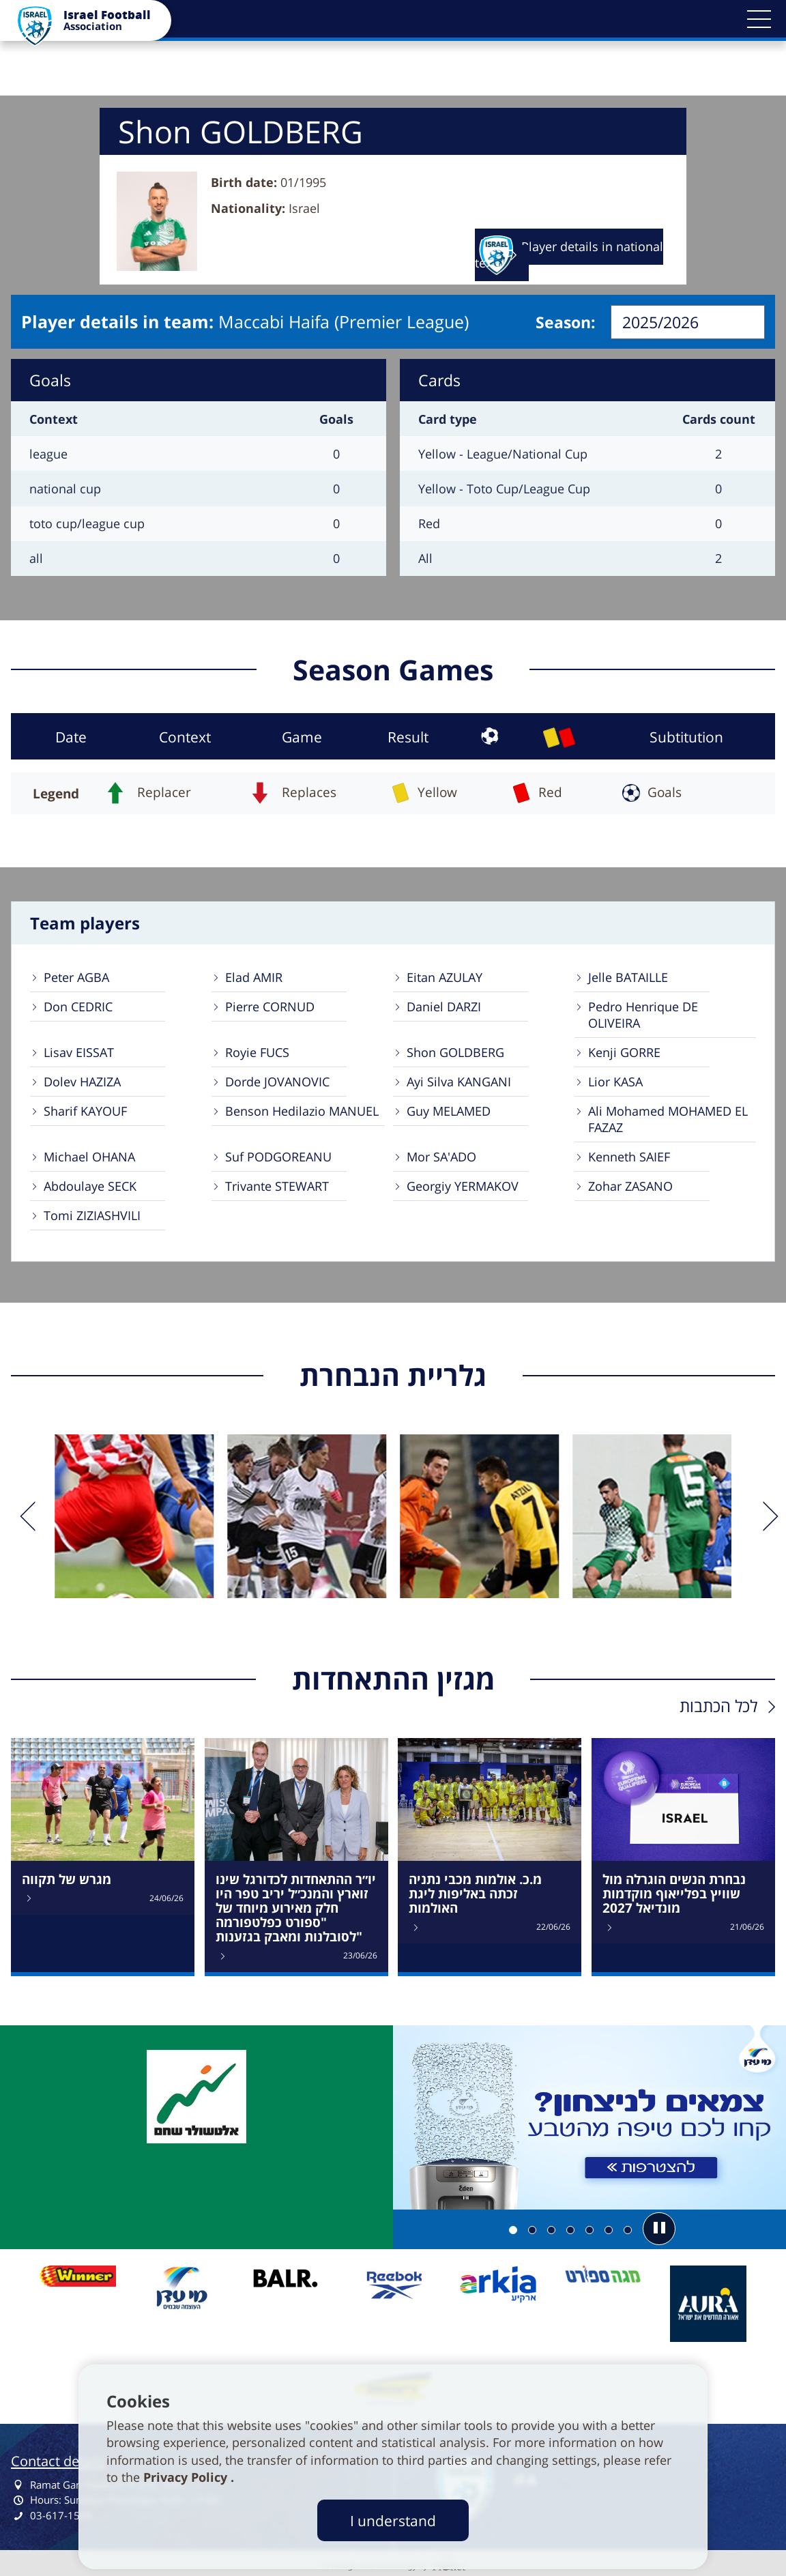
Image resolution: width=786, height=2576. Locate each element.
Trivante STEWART (277, 1186)
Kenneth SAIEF (629, 1156)
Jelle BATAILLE (628, 977)
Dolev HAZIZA (82, 1081)
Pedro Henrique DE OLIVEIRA (643, 1014)
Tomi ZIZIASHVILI (92, 1215)
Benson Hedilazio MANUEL (302, 1111)
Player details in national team (569, 254)
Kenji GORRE (624, 1052)
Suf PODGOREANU (278, 1156)
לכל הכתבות (718, 1705)
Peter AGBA (76, 977)
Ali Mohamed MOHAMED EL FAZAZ (668, 1119)
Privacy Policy (187, 2477)
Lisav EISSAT (79, 1052)
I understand (393, 2520)
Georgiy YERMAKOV (463, 1186)
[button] (759, 19)
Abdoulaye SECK (90, 1186)
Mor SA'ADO (441, 1156)
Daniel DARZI (444, 1006)
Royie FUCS (257, 1052)
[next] (760, 1516)
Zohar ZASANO (630, 1186)
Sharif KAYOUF (85, 1111)
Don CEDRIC (78, 1006)
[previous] (26, 1516)
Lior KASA (615, 1081)
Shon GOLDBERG (455, 1052)
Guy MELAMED (449, 1111)
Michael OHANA (89, 1156)
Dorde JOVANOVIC (277, 1081)
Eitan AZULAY (444, 977)
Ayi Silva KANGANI (459, 1081)
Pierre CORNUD (270, 1006)
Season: (566, 322)
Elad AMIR (253, 977)
